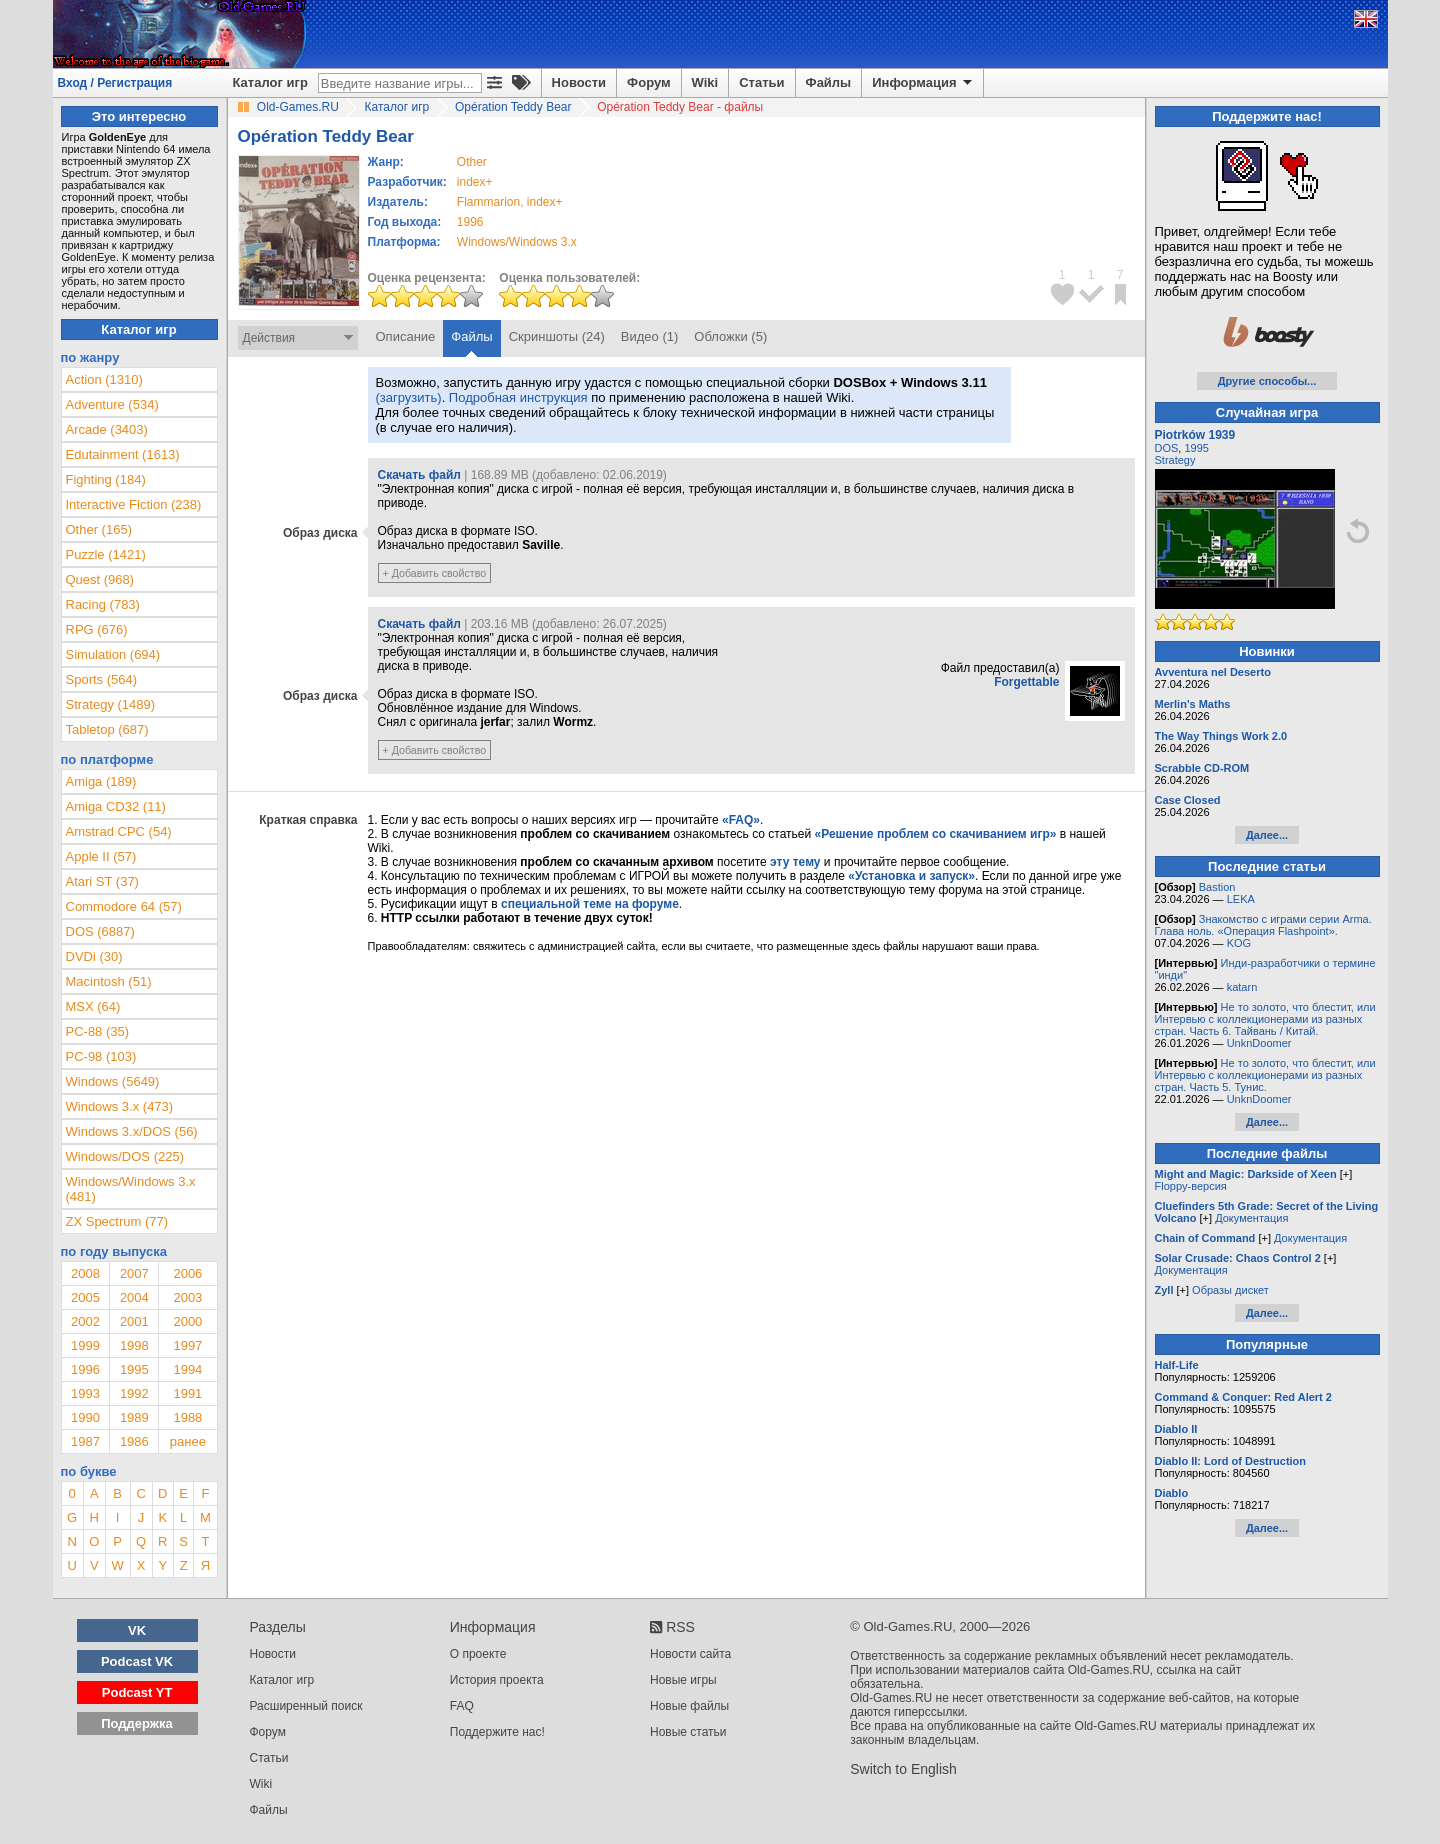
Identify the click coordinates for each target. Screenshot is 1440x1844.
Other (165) (99, 529)
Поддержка (137, 1723)
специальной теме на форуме (590, 904)
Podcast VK (137, 1661)
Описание (406, 336)
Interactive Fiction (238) (134, 504)
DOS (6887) (100, 931)
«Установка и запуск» (911, 876)
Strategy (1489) (111, 704)
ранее (188, 1441)
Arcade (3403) (107, 429)
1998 (134, 1345)
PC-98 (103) (101, 1056)
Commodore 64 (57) (124, 906)
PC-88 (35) (98, 1031)
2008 (85, 1273)
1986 (134, 1441)
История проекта (497, 1680)
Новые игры (683, 1680)
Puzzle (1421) (106, 554)
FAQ (462, 1706)
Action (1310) (104, 379)
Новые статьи (688, 1732)
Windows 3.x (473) (120, 1106)
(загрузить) (409, 397)
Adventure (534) (112, 404)
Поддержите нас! (497, 1732)
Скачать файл (419, 475)
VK (137, 1630)
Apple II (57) (101, 856)
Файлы (829, 82)
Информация (923, 83)
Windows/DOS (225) (125, 1156)
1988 (187, 1417)
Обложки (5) (730, 336)
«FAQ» (741, 820)
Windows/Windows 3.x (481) (131, 1189)
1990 (85, 1417)
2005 (85, 1297)
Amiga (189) (101, 781)
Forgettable (1026, 682)
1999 (85, 1345)
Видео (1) (649, 336)
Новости (579, 82)
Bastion (1217, 887)
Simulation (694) (113, 654)
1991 (187, 1393)
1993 (85, 1393)
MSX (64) (93, 1006)
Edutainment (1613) (123, 454)
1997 (187, 1345)
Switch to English (903, 1769)
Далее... (1267, 835)
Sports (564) (102, 679)
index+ (475, 182)
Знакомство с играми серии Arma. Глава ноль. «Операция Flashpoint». (1263, 925)
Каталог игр (270, 82)
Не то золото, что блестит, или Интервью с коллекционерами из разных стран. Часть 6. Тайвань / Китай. (1265, 1019)
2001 (134, 1321)
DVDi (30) (94, 956)
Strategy (1175, 460)
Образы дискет (1230, 1290)
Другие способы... (1267, 381)
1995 (134, 1369)
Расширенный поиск (306, 1706)
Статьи (761, 82)
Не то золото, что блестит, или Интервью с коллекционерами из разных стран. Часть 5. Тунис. (1265, 1075)
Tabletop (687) (107, 729)
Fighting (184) (106, 479)
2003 (187, 1297)
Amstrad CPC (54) (119, 831)
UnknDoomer (1259, 1043)
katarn (1242, 987)
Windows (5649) (113, 1081)
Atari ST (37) (102, 881)
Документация (1251, 1218)
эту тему (795, 862)
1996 (470, 222)
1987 (85, 1441)
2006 (187, 1273)
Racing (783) (103, 604)
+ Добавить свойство (435, 573)
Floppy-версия (1191, 1186)
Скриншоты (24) (557, 336)
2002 (85, 1321)
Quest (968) (100, 579)
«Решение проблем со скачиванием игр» (936, 834)
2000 (187, 1321)
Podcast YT (137, 1692)
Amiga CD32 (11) (116, 806)
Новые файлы (689, 1706)
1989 (134, 1417)
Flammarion (488, 202)
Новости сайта (690, 1654)
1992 (134, 1393)
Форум (648, 82)
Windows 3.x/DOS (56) (132, 1131)
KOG (1239, 943)
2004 (134, 1297)
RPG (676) (97, 629)
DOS (1167, 448)
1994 (187, 1369)
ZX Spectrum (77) (117, 1221)
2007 (134, 1273)
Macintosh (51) (109, 981)
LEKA (1241, 899)
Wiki (705, 82)
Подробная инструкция (518, 397)
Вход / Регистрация (115, 83)
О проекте (478, 1654)
